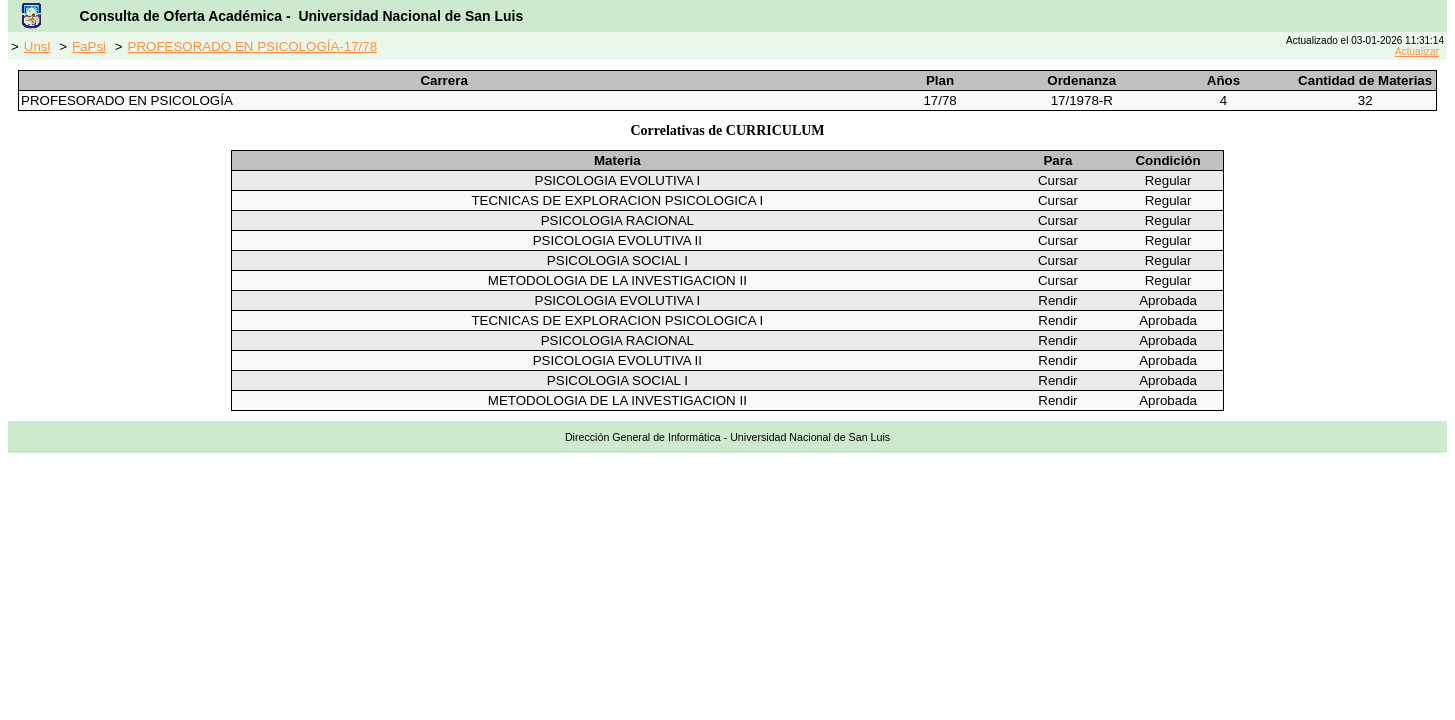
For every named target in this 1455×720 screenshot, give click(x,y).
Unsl (37, 46)
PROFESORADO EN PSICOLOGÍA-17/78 (253, 46)
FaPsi (89, 46)
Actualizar (1417, 51)
